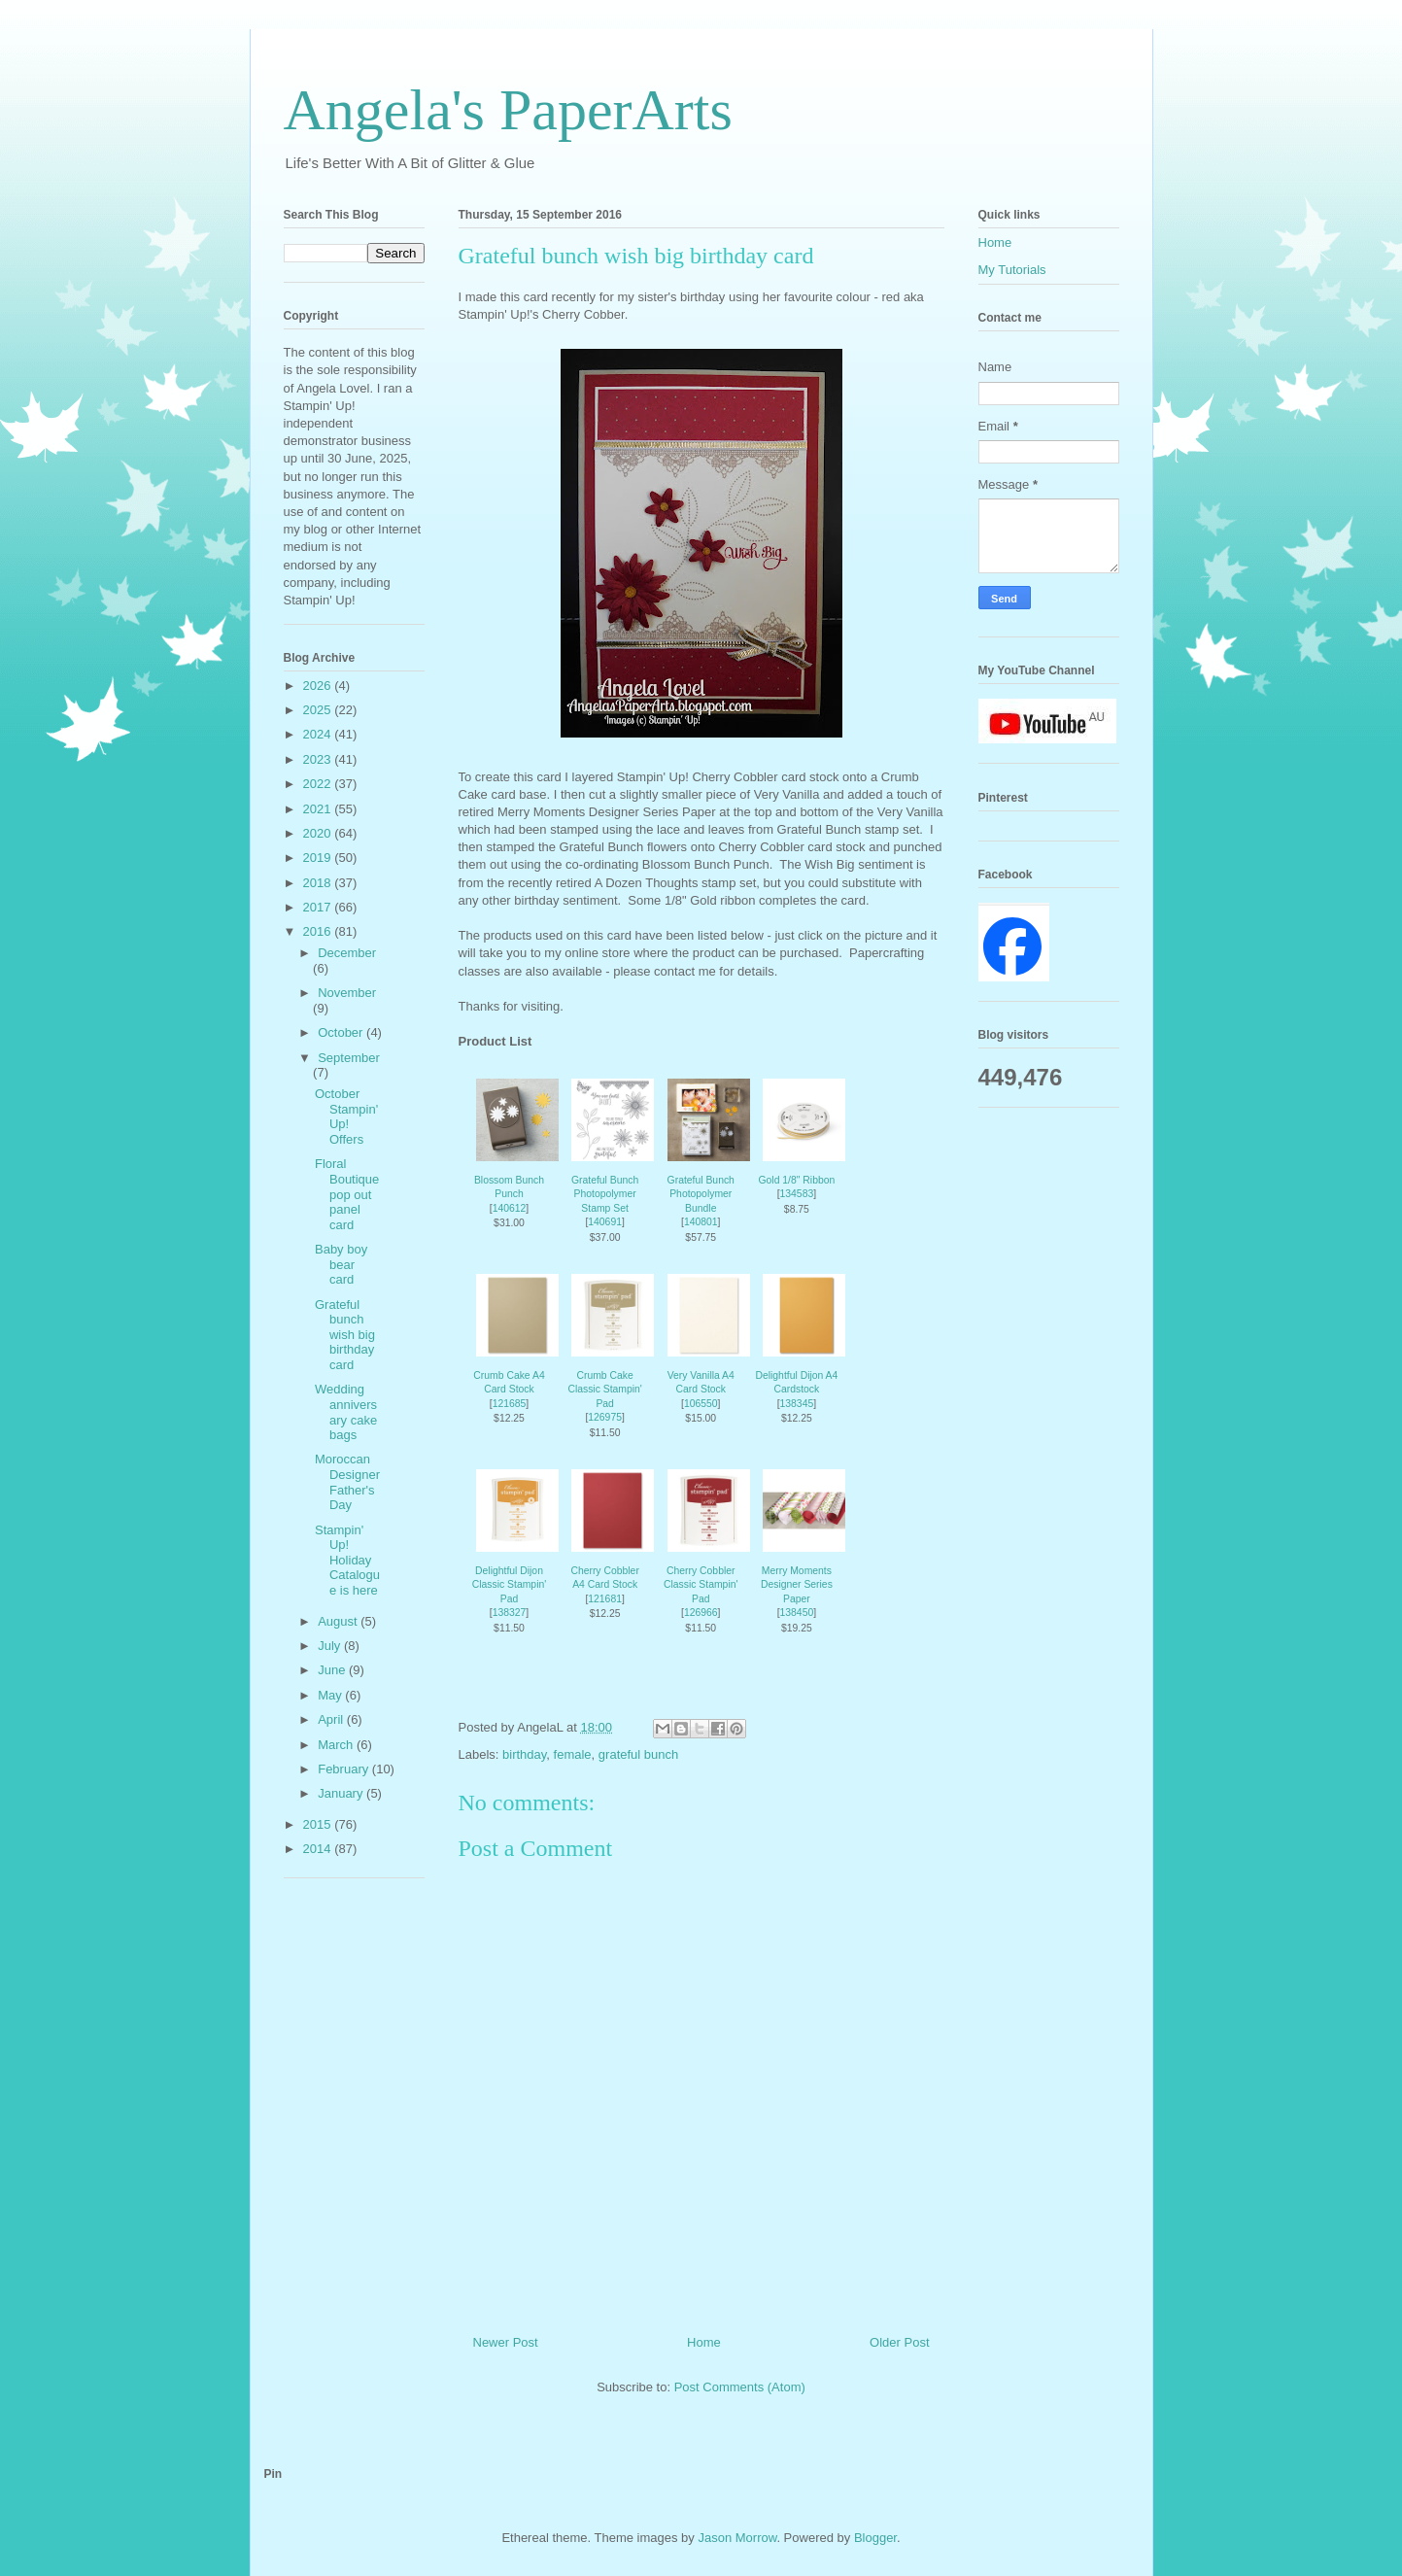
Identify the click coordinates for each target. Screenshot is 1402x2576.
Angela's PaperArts (508, 110)
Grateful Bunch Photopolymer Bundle (701, 1194)
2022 (319, 783)
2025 (319, 710)
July (331, 1645)
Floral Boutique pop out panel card (347, 1193)
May (331, 1695)
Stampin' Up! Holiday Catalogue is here (347, 1560)
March (337, 1744)
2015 (319, 1824)
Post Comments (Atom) (739, 2387)
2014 (319, 1848)
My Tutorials (1012, 269)
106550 (701, 1403)
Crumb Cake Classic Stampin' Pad (604, 1389)
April (332, 1719)
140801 (701, 1222)
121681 (605, 1599)
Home (704, 2342)
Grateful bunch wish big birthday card (345, 1334)
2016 (319, 931)
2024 (319, 734)
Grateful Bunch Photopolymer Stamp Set (604, 1194)
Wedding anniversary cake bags (346, 1412)
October (342, 1032)
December (347, 952)
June (333, 1670)
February (345, 1769)
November (347, 992)
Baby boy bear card (341, 1264)
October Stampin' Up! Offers (346, 1116)
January (342, 1793)
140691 (605, 1222)
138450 (797, 1612)
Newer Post (505, 2342)
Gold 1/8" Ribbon (796, 1180)
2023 (319, 759)
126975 (605, 1417)
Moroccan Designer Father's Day (347, 1482)
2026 (319, 685)
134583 (797, 1193)
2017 (319, 907)
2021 (319, 809)
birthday (524, 1754)
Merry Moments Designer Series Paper (797, 1584)
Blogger (875, 2537)
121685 (510, 1403)
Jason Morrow (737, 2537)
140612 (510, 1208)
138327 (510, 1612)
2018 (319, 883)
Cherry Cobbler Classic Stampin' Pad (700, 1584)
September (349, 1057)
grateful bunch (638, 1754)
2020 (319, 833)
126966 (701, 1612)
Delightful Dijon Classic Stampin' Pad (509, 1584)
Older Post (899, 2342)
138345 (797, 1403)
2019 (319, 857)
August (339, 1621)
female (573, 1754)
